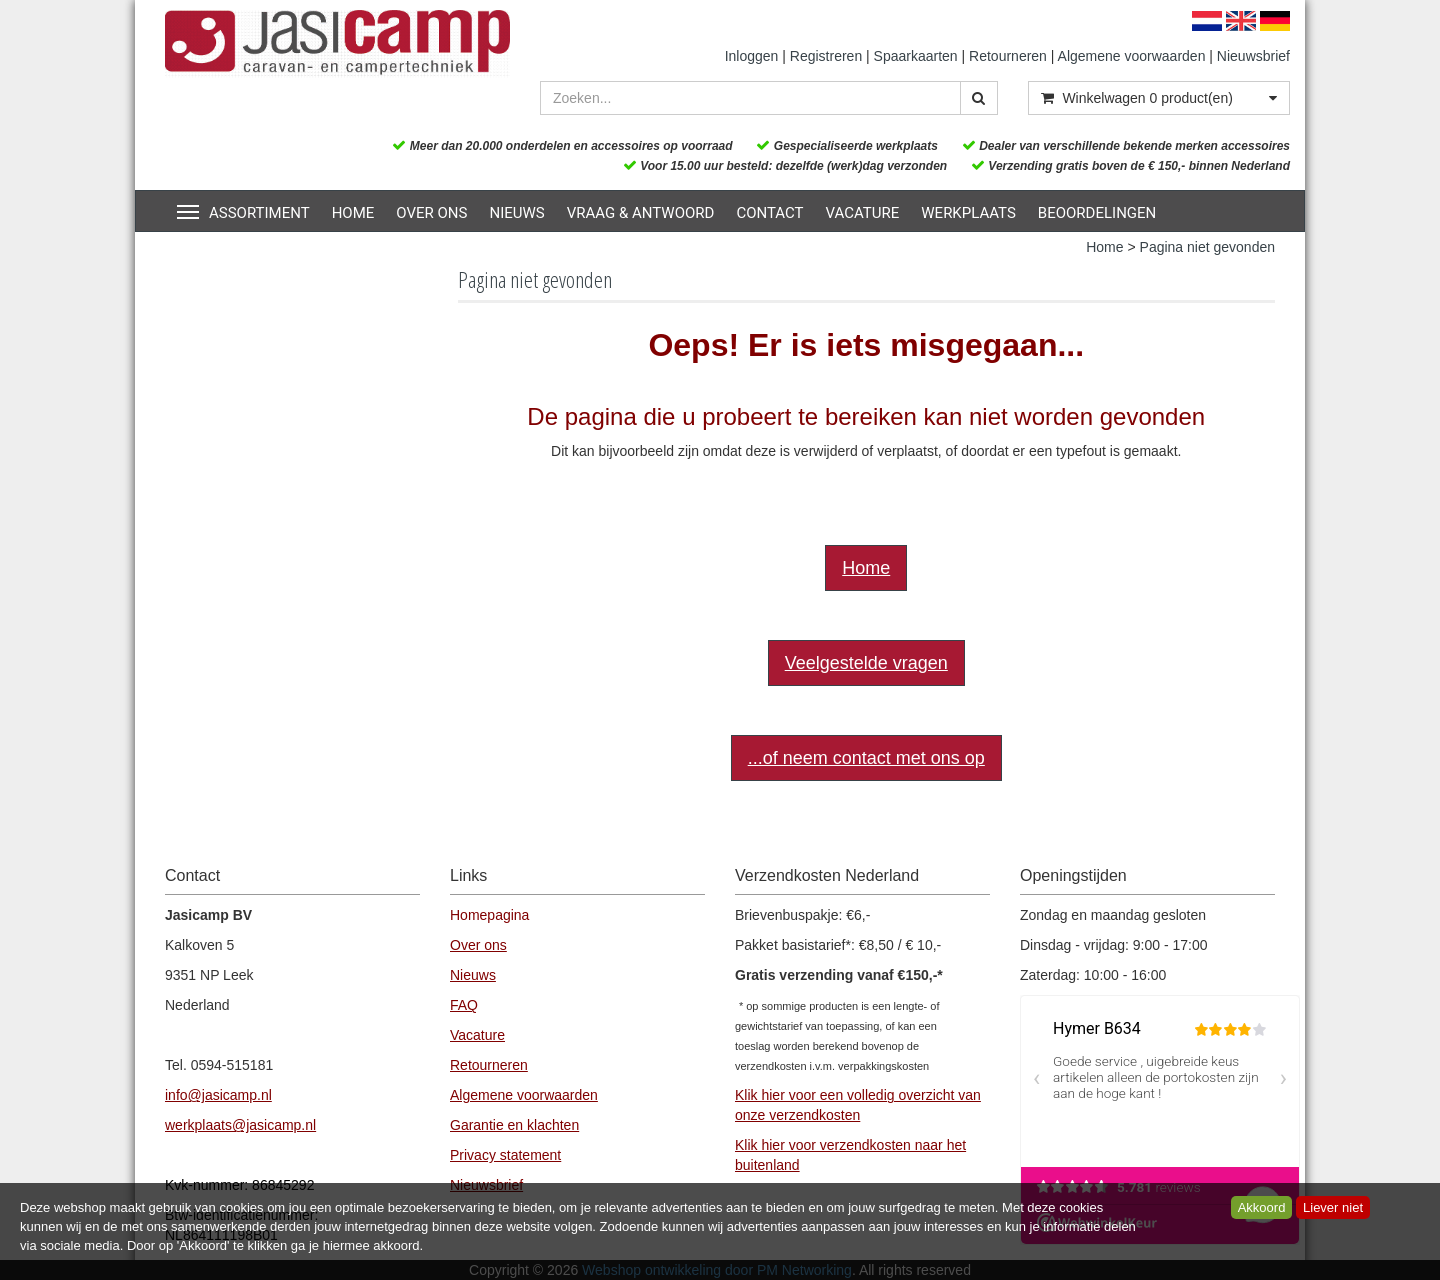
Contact (769, 213)
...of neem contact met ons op (866, 758)
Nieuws (516, 213)
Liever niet (1333, 1207)
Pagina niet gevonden (1207, 247)
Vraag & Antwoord (641, 213)
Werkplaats (968, 213)
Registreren (826, 56)
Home (353, 213)
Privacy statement (505, 1155)
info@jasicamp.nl (218, 1095)
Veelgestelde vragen (866, 663)
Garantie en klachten (514, 1125)
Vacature (863, 213)
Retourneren (1008, 56)
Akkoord (1262, 1207)
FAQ (464, 1005)
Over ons (431, 213)
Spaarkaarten (916, 56)
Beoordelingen (1097, 213)
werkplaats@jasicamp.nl (240, 1125)
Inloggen (752, 56)
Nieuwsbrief (1253, 56)
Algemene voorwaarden (1132, 56)
